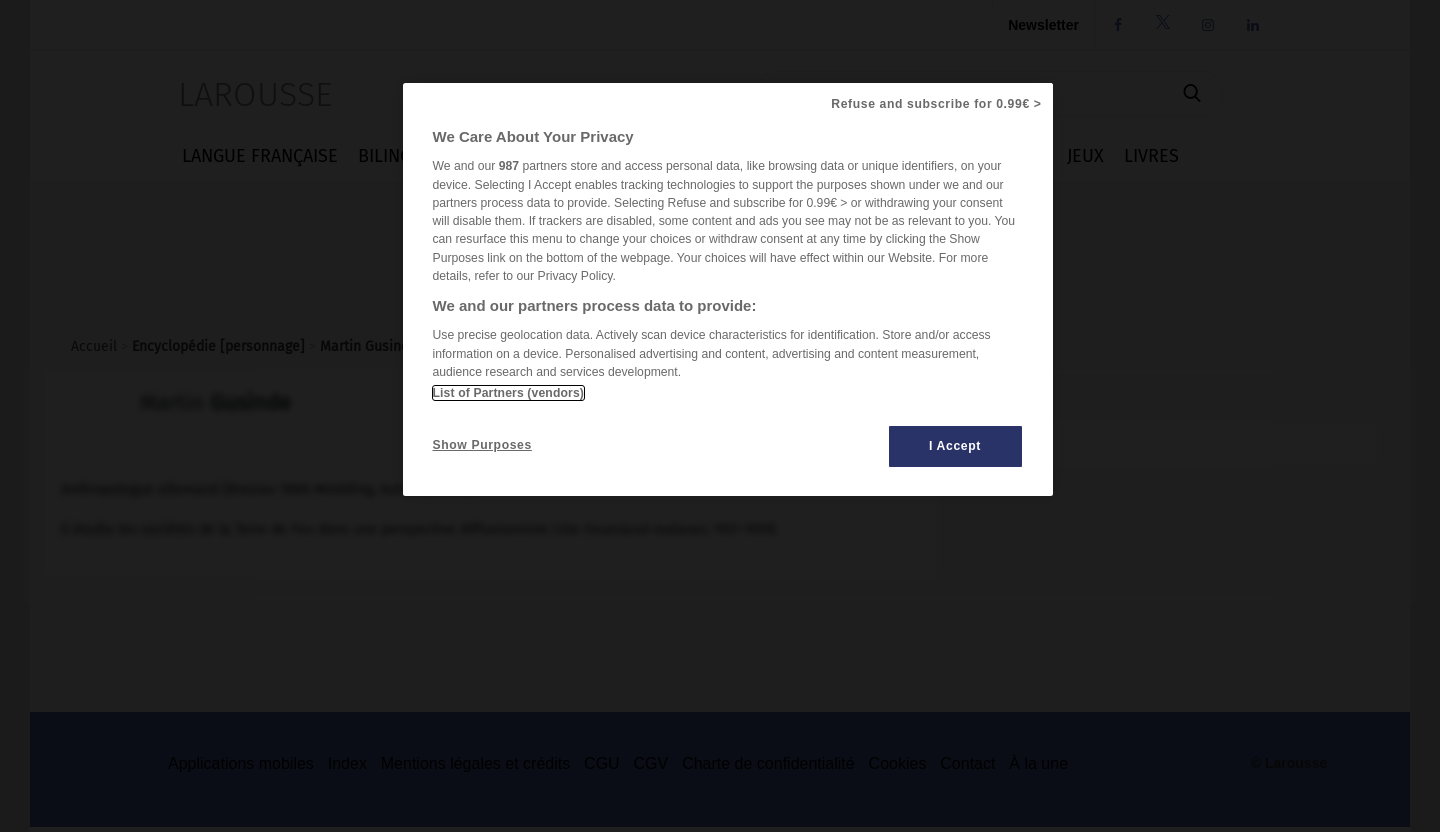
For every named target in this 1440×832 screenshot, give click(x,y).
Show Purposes (482, 445)
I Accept (955, 446)
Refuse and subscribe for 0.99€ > (936, 104)
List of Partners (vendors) (508, 393)
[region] (728, 289)
